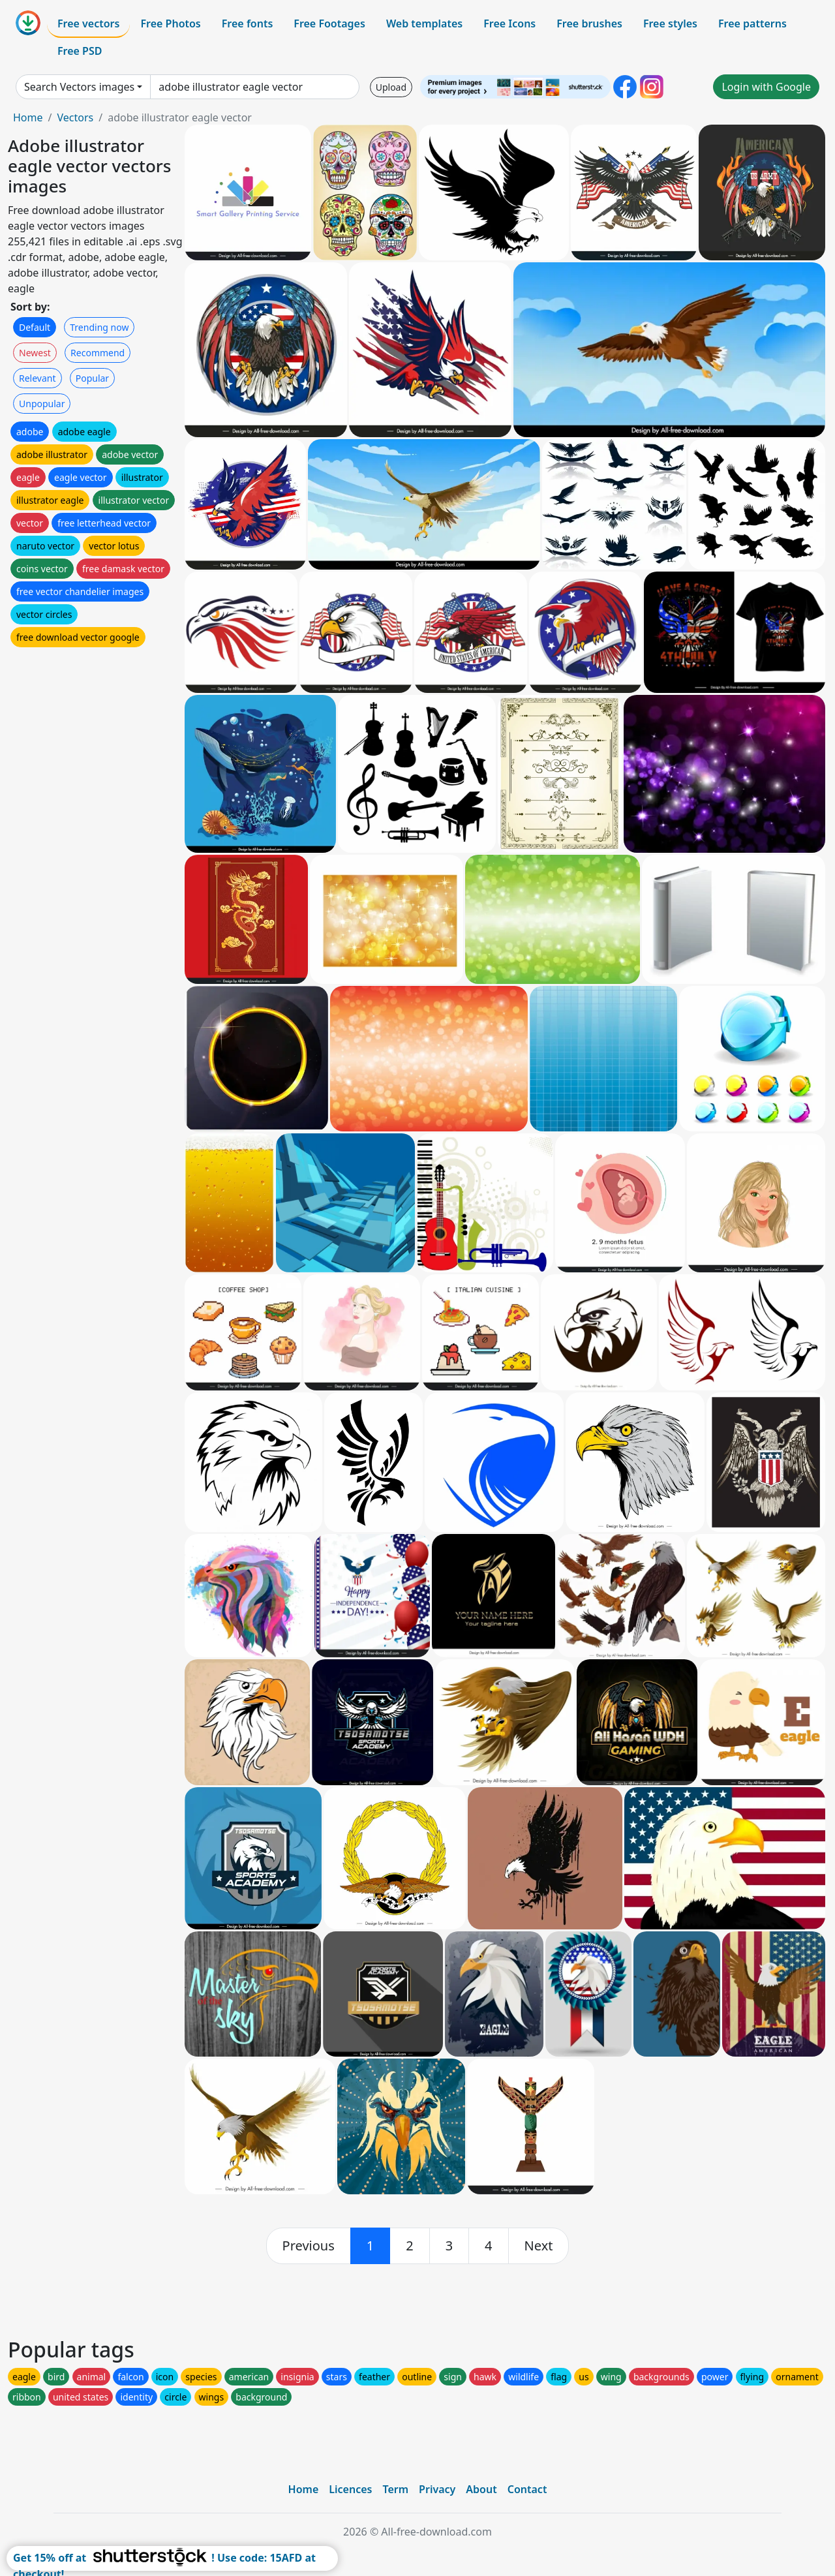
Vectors (75, 117)
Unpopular (42, 403)
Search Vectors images (79, 87)
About (481, 2489)
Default (34, 327)
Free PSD (79, 51)
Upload (391, 87)
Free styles (670, 23)
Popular (92, 378)
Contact (527, 2489)
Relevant (37, 378)
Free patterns (752, 23)
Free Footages (329, 23)
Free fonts (247, 23)
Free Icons (509, 23)
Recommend (97, 352)
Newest (35, 352)
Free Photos (170, 23)
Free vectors (88, 23)
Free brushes (589, 23)
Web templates (424, 23)
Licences (350, 2489)
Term (395, 2489)
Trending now (99, 327)
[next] (538, 2246)
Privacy (437, 2489)
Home (28, 117)
